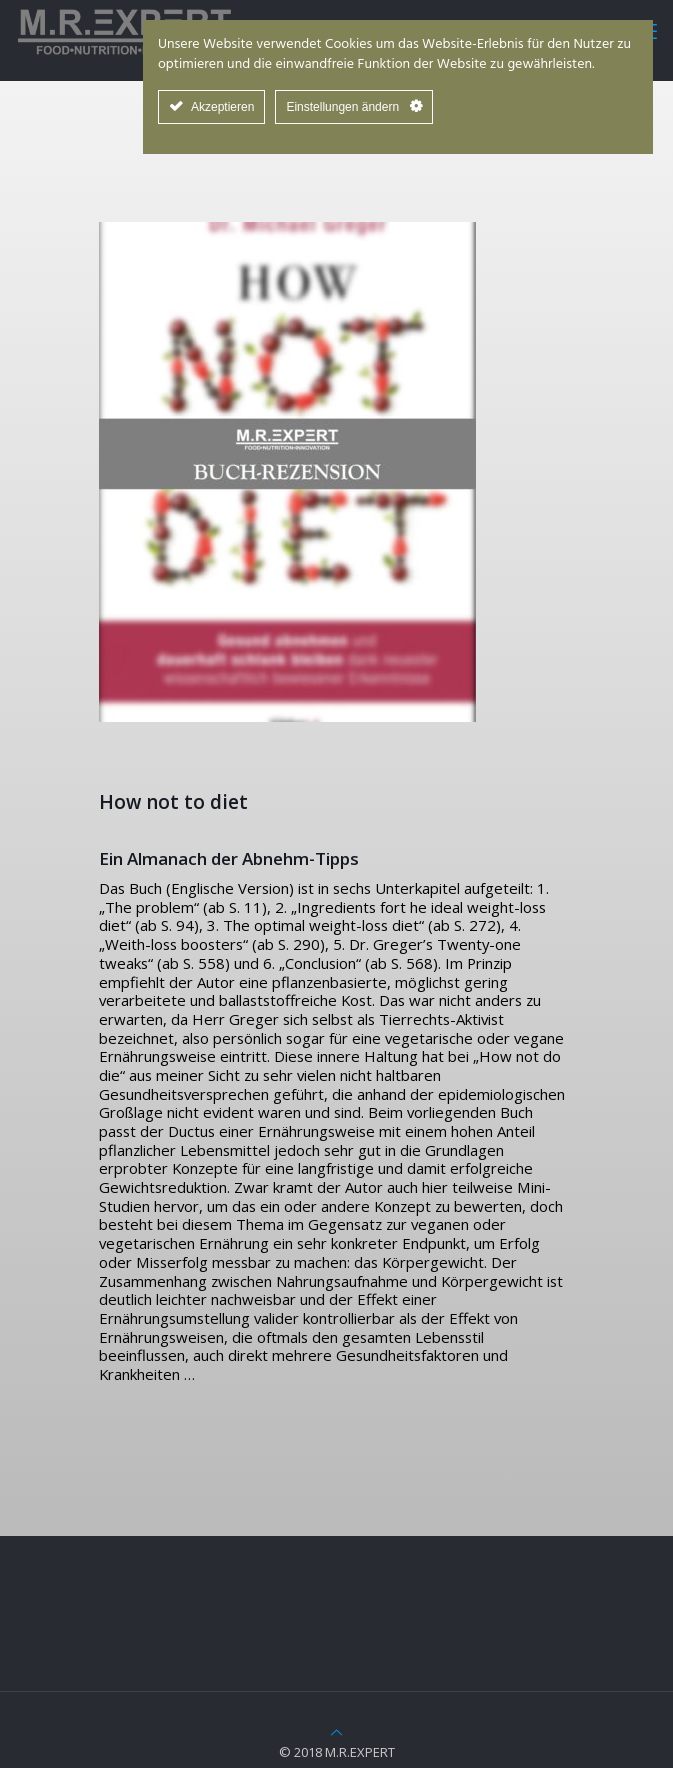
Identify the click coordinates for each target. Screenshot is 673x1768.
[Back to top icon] (336, 1732)
